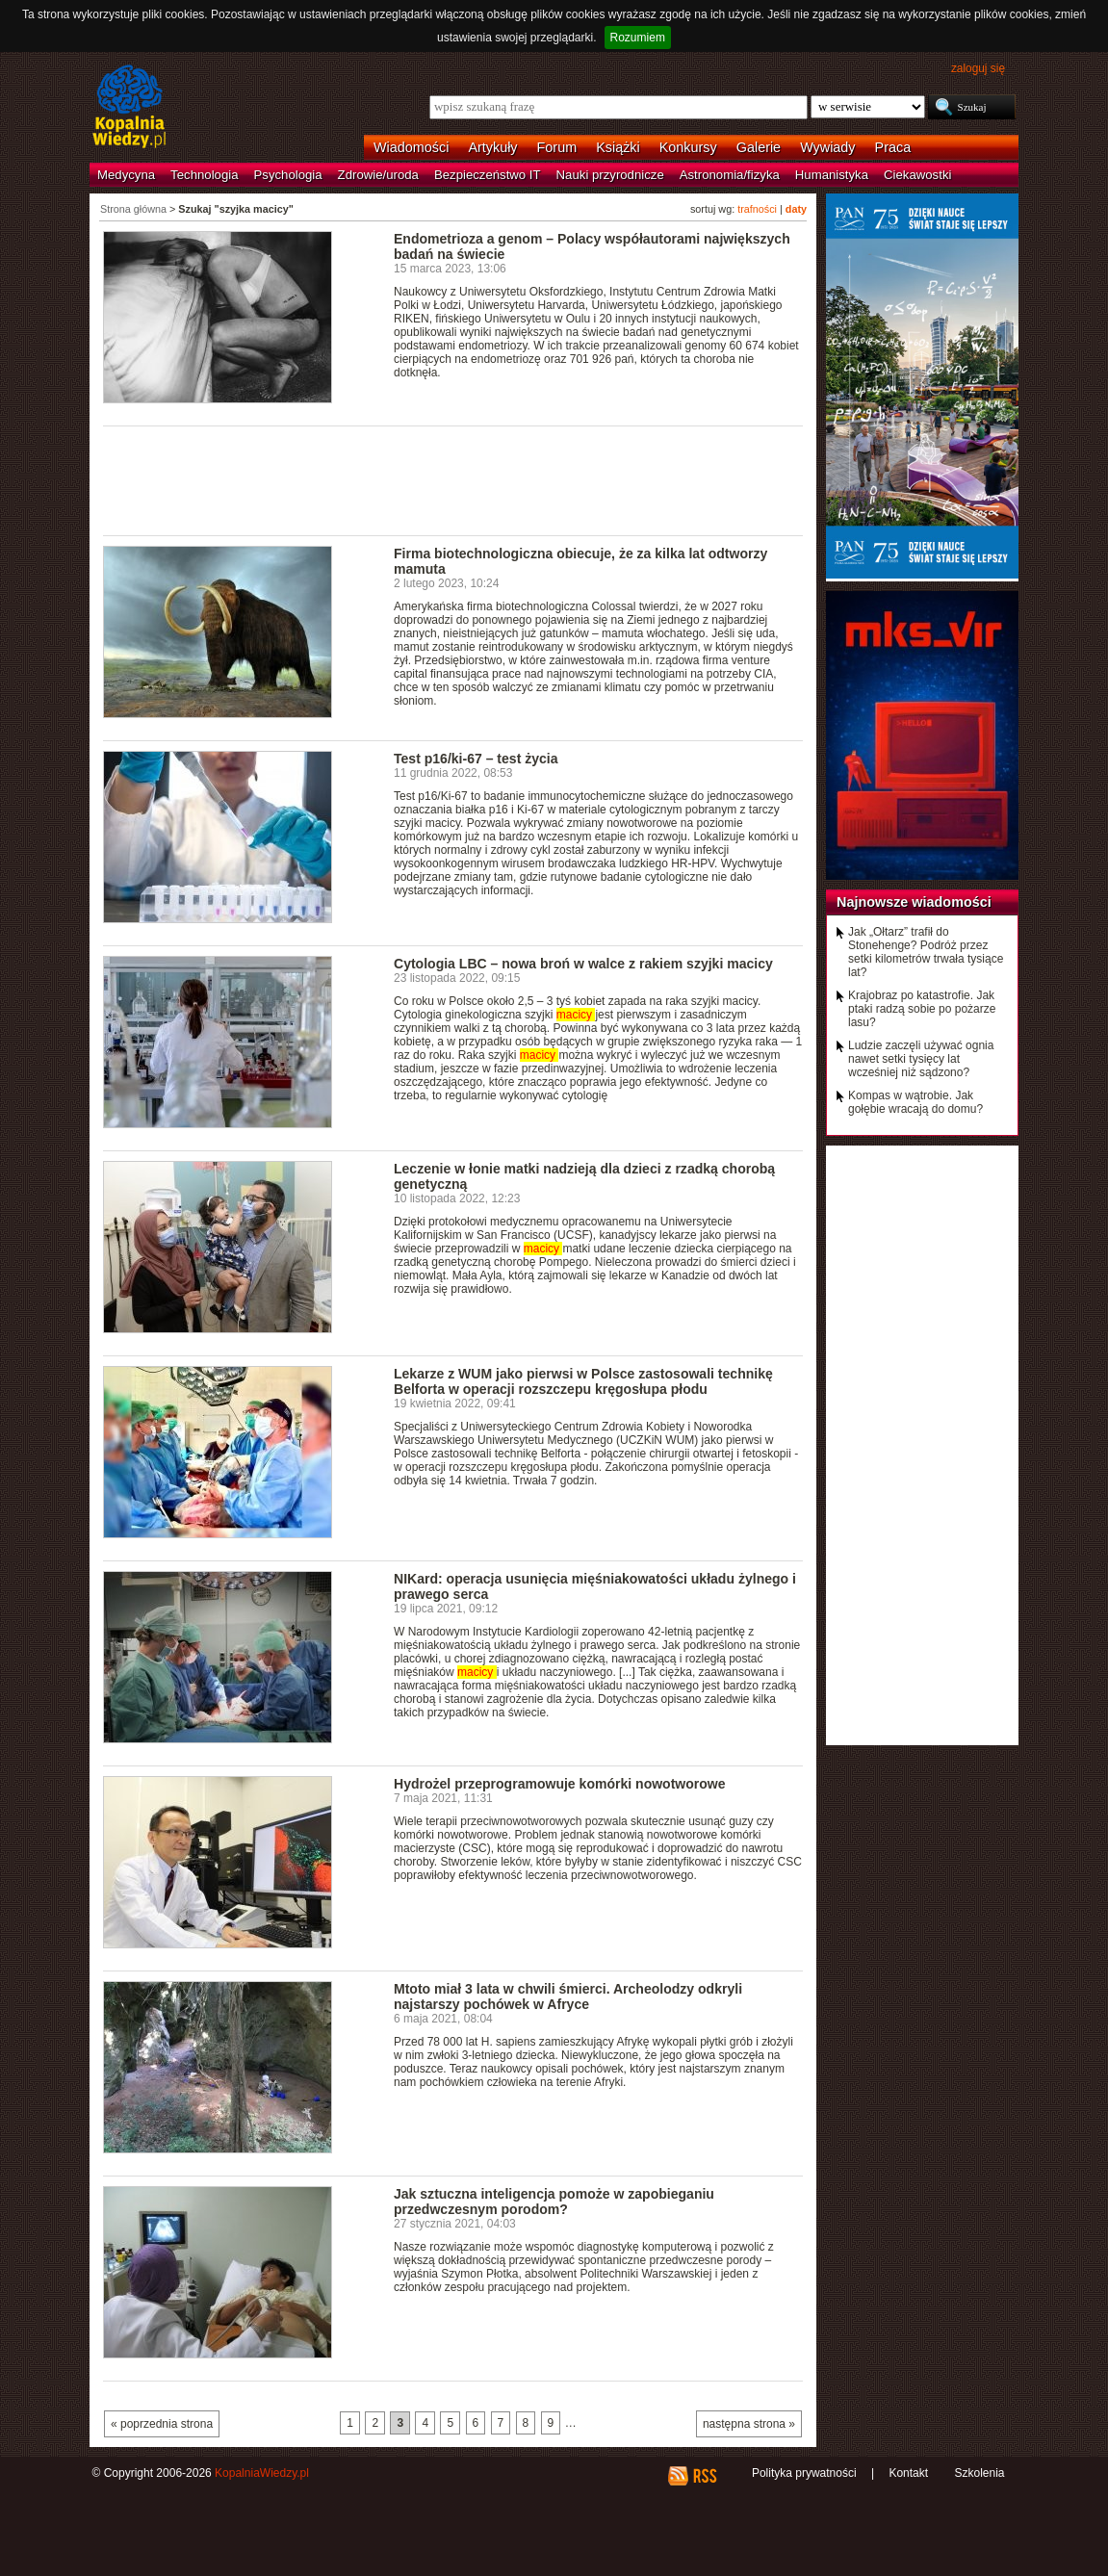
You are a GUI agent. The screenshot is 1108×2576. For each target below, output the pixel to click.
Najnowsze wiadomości (914, 902)
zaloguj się (978, 68)
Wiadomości (411, 147)
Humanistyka (831, 174)
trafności (757, 209)
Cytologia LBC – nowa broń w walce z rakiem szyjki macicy (583, 963)
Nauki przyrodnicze (610, 174)
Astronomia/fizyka (730, 174)
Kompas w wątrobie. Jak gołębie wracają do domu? (915, 1102)
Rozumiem (637, 37)
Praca (893, 147)
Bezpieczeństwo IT (487, 174)
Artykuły (492, 147)
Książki (618, 147)
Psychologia (288, 174)
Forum (557, 147)
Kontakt (908, 2473)
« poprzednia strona (162, 2424)
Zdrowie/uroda (378, 174)
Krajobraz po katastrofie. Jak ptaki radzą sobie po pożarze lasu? (921, 1009)
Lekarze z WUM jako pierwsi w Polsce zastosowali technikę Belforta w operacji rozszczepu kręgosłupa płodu (583, 1381)
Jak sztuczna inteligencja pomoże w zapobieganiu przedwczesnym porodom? (554, 2201)
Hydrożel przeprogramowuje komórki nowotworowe (560, 1783)
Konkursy (688, 147)
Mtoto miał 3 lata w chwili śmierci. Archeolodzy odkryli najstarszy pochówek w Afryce (568, 1996)
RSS (704, 2476)
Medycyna (126, 174)
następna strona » (749, 2424)
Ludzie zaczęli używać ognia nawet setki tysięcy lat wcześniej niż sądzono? (920, 1059)
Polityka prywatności (804, 2473)
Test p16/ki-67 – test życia (476, 758)
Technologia (204, 174)
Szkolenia (979, 2473)
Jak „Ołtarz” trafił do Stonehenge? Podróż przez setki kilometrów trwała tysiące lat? (925, 952)
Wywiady (827, 147)
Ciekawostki (917, 174)
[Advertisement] (453, 479)
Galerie (758, 147)
